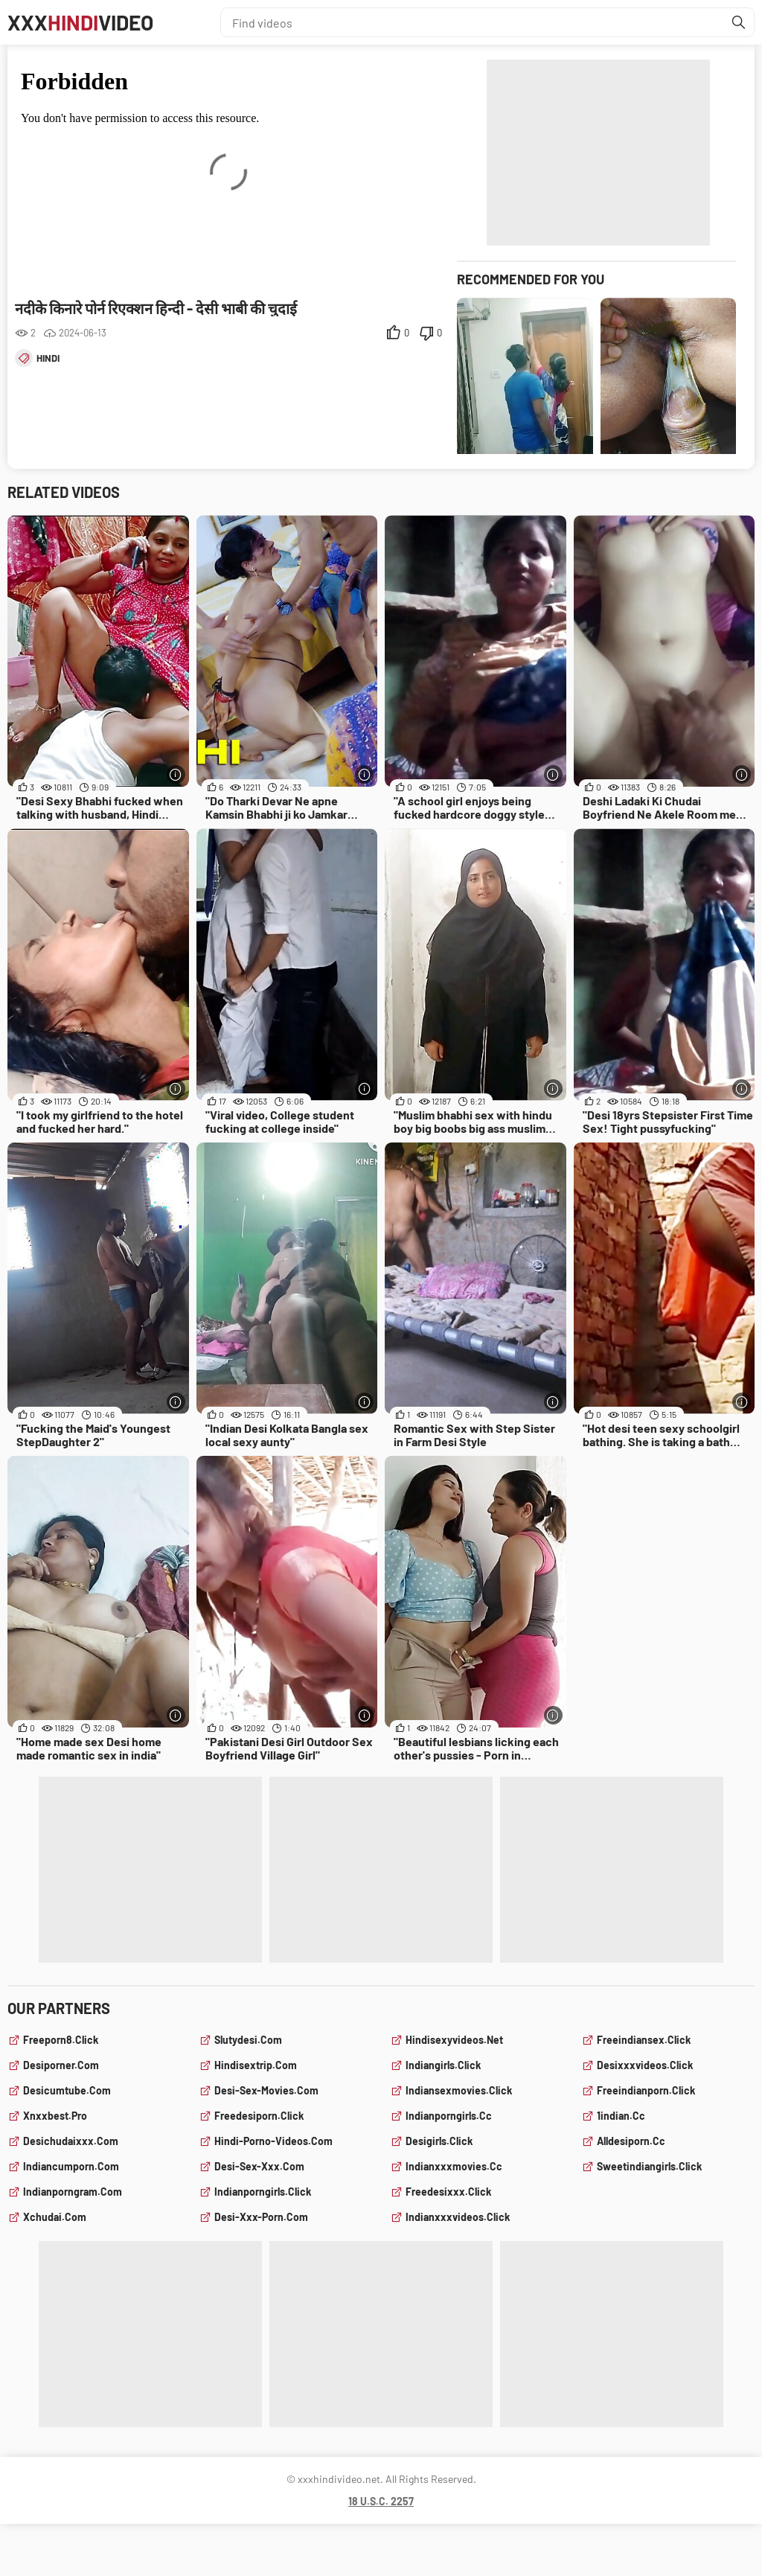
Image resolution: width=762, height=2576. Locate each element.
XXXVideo (80, 22)
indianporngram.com (72, 2191)
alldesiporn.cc (631, 2141)
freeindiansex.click (644, 2039)
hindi (48, 358)
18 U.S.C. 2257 (381, 2501)
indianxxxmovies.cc (454, 2166)
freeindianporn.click (646, 2090)
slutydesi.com (248, 2039)
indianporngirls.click (262, 2191)
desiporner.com (61, 2065)
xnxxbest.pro (55, 2115)
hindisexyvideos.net (454, 2039)
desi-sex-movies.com (266, 2090)
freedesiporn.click (259, 2115)
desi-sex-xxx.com (259, 2166)
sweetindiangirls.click (649, 2166)
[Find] (739, 22)
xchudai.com (54, 2217)
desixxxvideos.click (645, 2065)
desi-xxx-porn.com (261, 2217)
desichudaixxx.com (70, 2141)
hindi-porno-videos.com (273, 2141)
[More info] (176, 774)
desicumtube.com (67, 2090)
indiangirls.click (443, 2065)
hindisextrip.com (255, 2065)
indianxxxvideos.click (458, 2217)
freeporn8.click (60, 2039)
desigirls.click (439, 2141)
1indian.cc (621, 2115)
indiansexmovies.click (459, 2090)
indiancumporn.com (71, 2166)
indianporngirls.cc (449, 2115)
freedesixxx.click (448, 2191)
